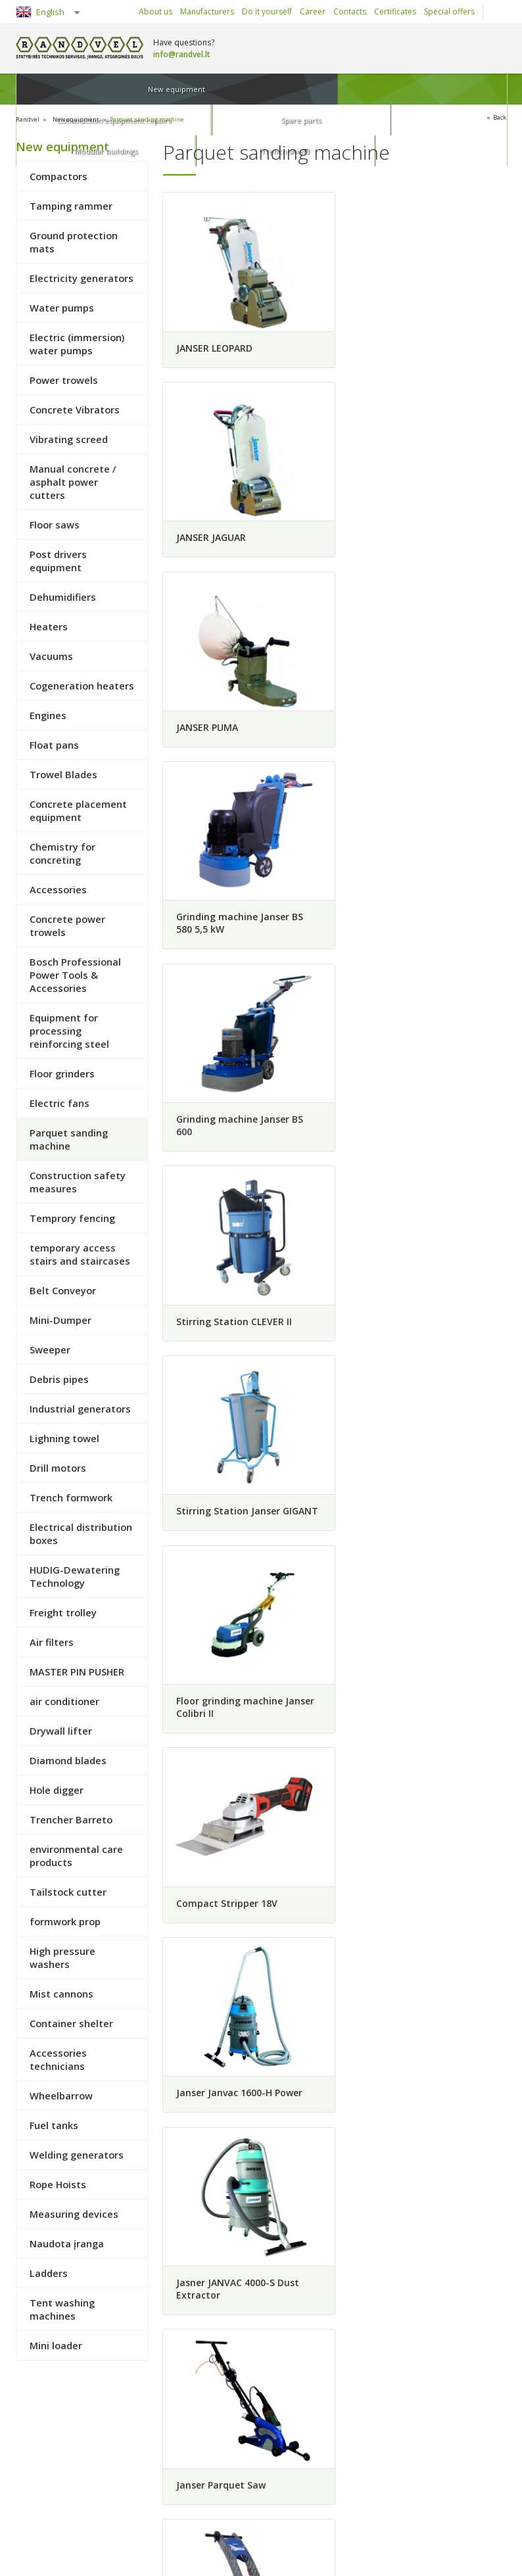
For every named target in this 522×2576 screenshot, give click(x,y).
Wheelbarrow (61, 2094)
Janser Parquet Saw (398, 1330)
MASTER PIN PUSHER (77, 1670)
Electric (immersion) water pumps (77, 343)
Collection (130, 2439)
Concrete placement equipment (78, 810)
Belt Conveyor (63, 1289)
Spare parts (280, 89)
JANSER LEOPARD (214, 341)
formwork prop (65, 1920)
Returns (41, 2475)
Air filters (52, 1641)
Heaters (49, 625)
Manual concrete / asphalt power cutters (73, 481)
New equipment (62, 89)
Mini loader (56, 2344)
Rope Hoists (58, 2183)
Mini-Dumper (60, 1319)
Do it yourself (267, 11)
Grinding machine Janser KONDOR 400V (410, 1538)
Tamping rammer (71, 205)
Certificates (395, 11)
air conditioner (64, 1700)
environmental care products (76, 1855)
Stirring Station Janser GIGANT (227, 943)
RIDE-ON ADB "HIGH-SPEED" (238, 1735)
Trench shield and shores (372, 2512)
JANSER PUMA (206, 532)
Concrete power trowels (67, 925)
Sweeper (50, 1348)
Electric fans (59, 1102)
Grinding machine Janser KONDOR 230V (232, 1538)
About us (155, 11)
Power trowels (64, 379)
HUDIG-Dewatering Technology (75, 1575)
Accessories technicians (58, 2059)
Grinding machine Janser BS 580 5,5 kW (417, 538)
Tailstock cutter (68, 1891)
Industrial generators (80, 1408)
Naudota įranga (67, 2242)
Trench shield (462, 89)
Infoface (490, 2557)
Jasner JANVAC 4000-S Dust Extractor (237, 1336)
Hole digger (56, 1789)
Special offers (449, 11)
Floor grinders (62, 1072)
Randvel (30, 119)
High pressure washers (62, 1957)
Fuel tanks (54, 2124)
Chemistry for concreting (62, 852)
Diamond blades (68, 1759)
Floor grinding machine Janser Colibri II (423, 943)
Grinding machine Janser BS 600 (239, 740)
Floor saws (55, 523)
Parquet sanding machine (170, 119)
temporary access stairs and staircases (80, 1253)
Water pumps (62, 307)
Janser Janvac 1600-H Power (417, 1140)
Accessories (58, 888)
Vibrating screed (69, 438)
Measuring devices (74, 2213)
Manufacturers (207, 11)
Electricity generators (81, 277)
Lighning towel (64, 1437)
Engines (48, 714)
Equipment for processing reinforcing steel (69, 1030)
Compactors (58, 175)
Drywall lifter (61, 1730)
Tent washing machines (62, 2308)
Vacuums (51, 655)
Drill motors (58, 1467)
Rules (37, 2494)
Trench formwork (71, 1496)
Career (312, 11)
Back (498, 118)
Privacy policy (138, 2494)
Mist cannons (61, 1993)
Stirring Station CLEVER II (411, 734)
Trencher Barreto (71, 1818)
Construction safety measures (78, 1181)
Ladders (49, 2272)
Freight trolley (63, 1611)
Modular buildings (371, 89)
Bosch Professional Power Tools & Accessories (75, 974)
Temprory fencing (72, 1217)
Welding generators (77, 2154)
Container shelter (71, 2022)
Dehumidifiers (63, 596)
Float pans (54, 744)
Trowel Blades (63, 773)
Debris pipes (59, 1378)
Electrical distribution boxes (81, 1533)
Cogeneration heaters (82, 684)
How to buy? (50, 2439)
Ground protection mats (74, 241)
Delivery (127, 2457)
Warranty (130, 2475)
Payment (43, 2457)
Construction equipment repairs (171, 89)
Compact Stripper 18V (226, 1140)
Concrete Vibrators (75, 408)
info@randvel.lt (181, 54)
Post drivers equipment (58, 560)
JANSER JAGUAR (388, 341)
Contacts (349, 11)
